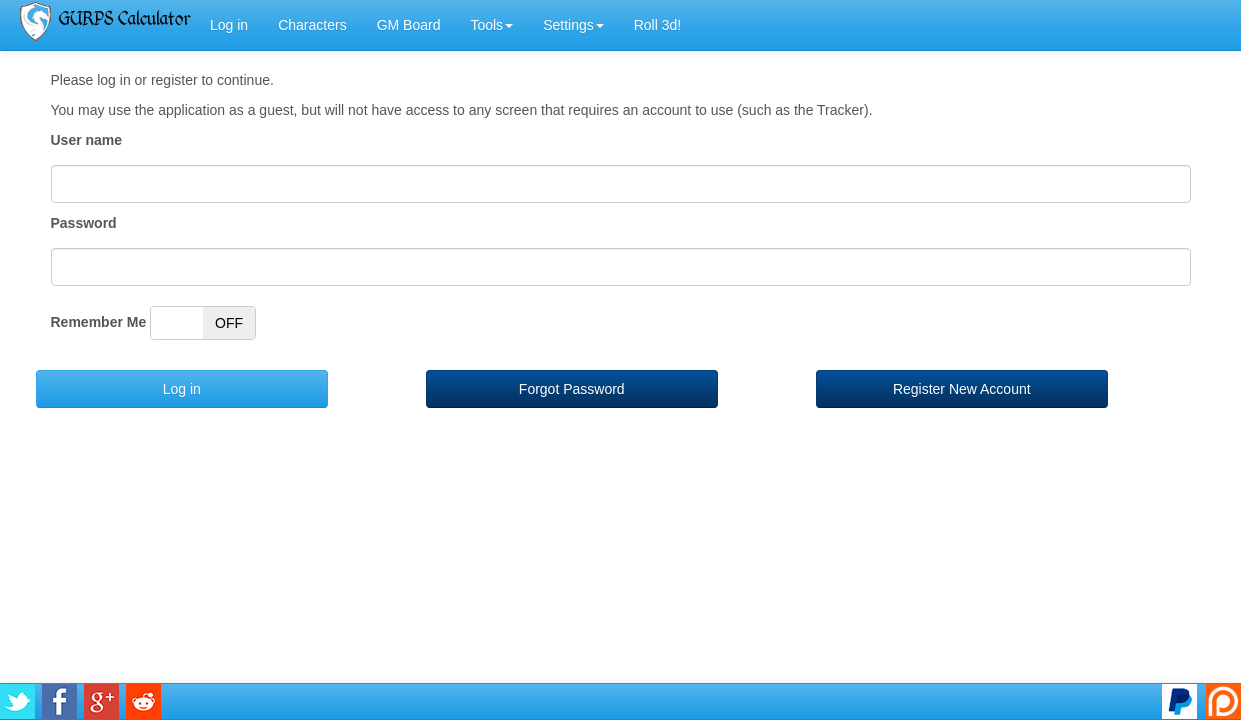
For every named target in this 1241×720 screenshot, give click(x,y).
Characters (312, 25)
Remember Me (99, 322)
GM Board (409, 25)
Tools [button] (491, 25)
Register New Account (962, 389)
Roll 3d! (657, 25)
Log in (229, 25)
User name (87, 140)
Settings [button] (573, 25)
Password (84, 223)
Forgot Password (572, 389)
